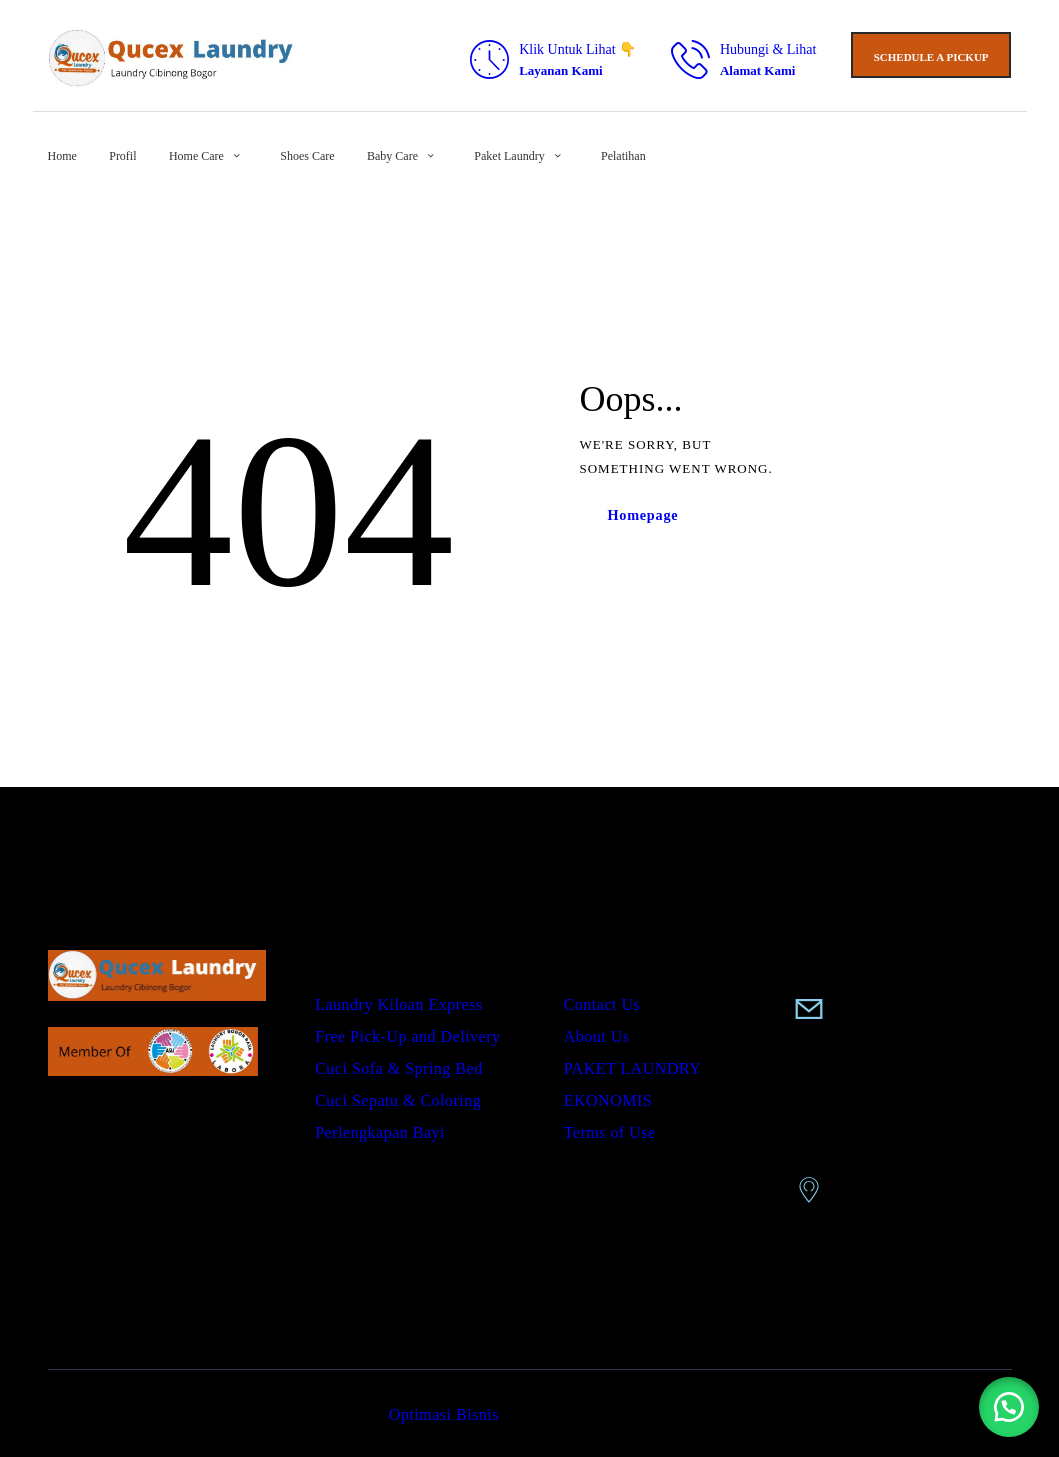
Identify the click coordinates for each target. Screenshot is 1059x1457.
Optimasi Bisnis (444, 1414)
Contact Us (602, 1004)
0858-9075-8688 (873, 977)
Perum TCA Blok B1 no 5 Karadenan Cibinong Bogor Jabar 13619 (899, 1127)
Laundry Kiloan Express (398, 1004)
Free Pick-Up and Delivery (407, 1036)
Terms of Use (610, 1132)
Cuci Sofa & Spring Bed (398, 1068)
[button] (1009, 1407)
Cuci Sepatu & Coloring (398, 1100)
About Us (597, 1036)
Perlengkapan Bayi (380, 1132)
